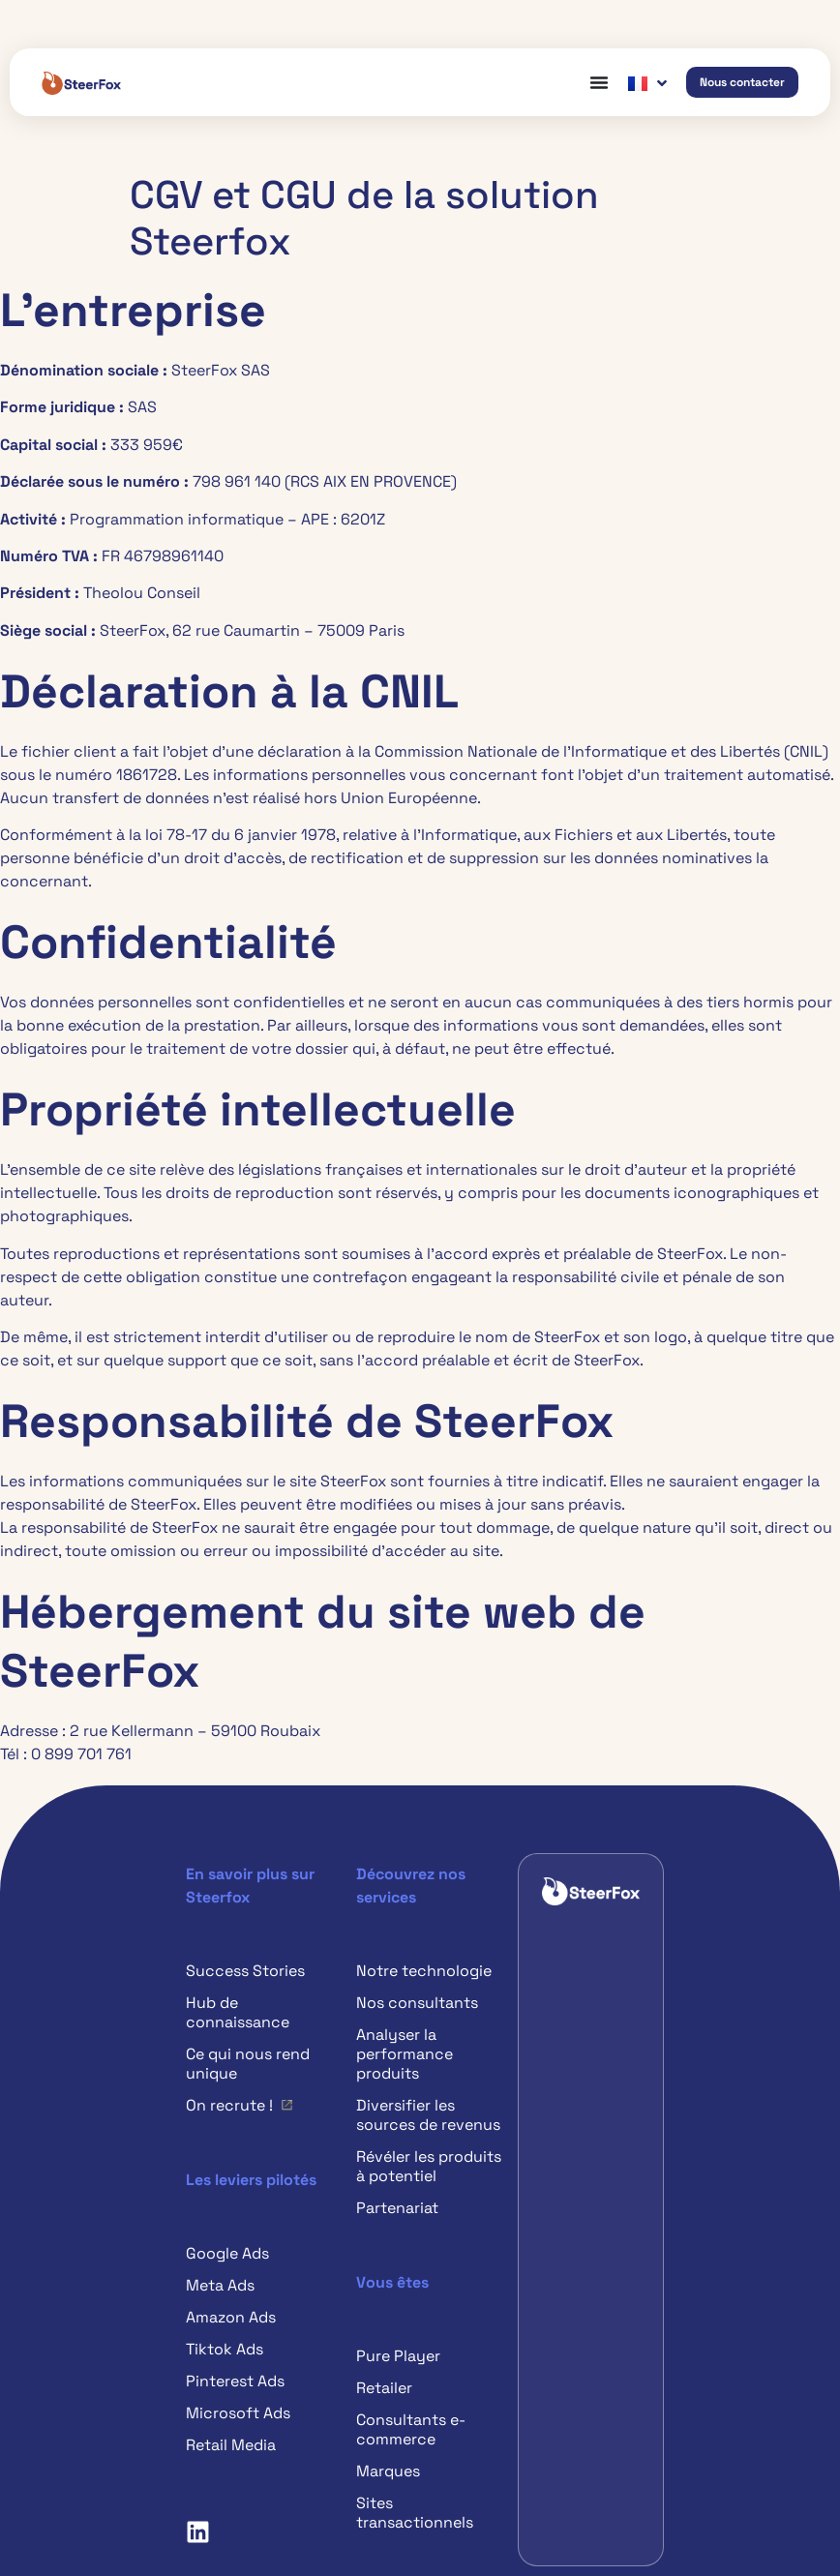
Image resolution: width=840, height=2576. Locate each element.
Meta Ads (220, 2285)
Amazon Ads (231, 2317)
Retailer (384, 2388)
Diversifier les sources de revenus (428, 2115)
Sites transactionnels (414, 2512)
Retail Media (231, 2445)
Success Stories (245, 1971)
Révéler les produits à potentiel (428, 2166)
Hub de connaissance (237, 2012)
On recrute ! (229, 2105)
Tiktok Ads (224, 2349)
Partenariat (397, 2208)
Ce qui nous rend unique (248, 2063)
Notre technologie (424, 1971)
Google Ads (227, 2253)
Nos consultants (417, 2002)
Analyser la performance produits (404, 2053)
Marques (388, 2471)
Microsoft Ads (238, 2413)
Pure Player (398, 2356)
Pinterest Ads (235, 2381)
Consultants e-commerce (410, 2429)
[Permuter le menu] (599, 82)
